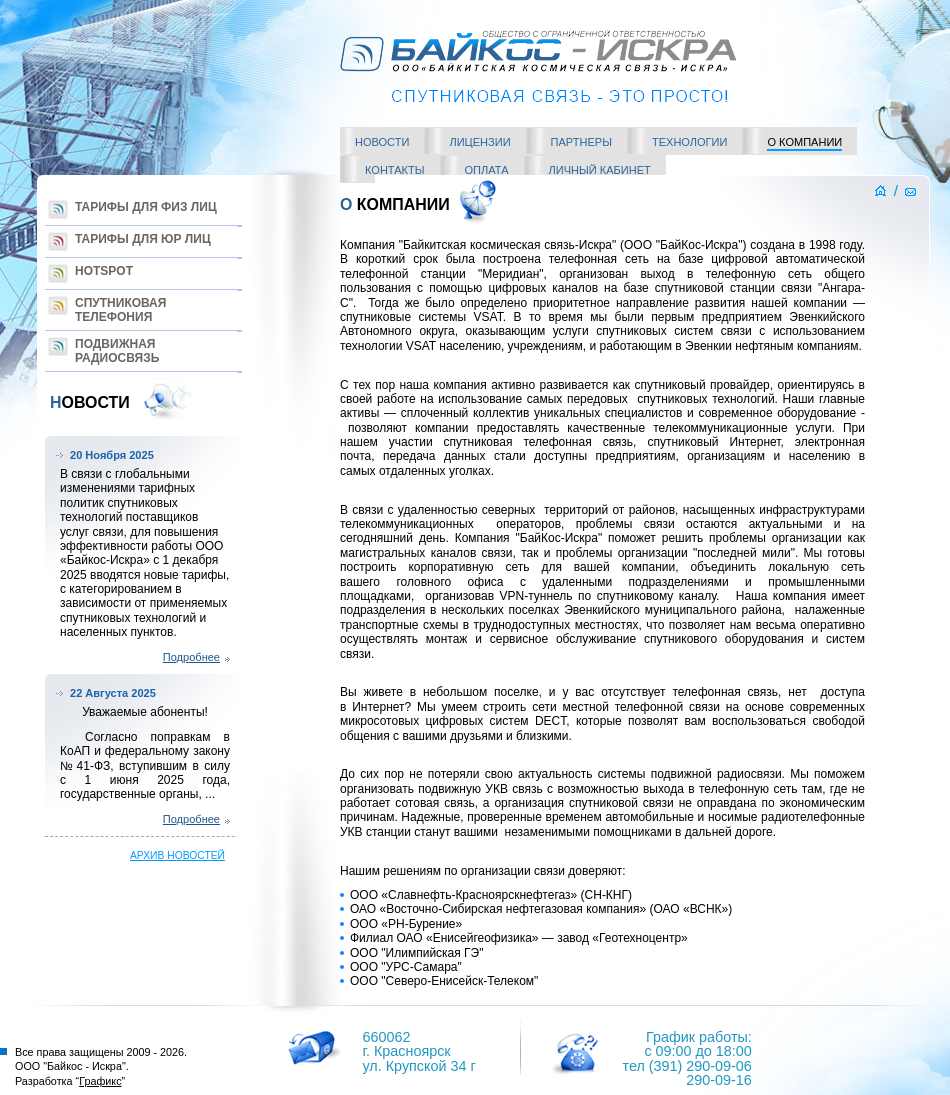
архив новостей (177, 855)
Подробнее (191, 657)
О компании (804, 142)
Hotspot (104, 271)
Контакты (395, 170)
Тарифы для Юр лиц (143, 239)
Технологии (690, 142)
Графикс (100, 1081)
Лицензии (479, 142)
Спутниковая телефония (120, 310)
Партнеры (581, 142)
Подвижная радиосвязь (117, 351)
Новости (382, 142)
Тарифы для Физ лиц (146, 207)
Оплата (487, 170)
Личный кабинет (600, 170)
